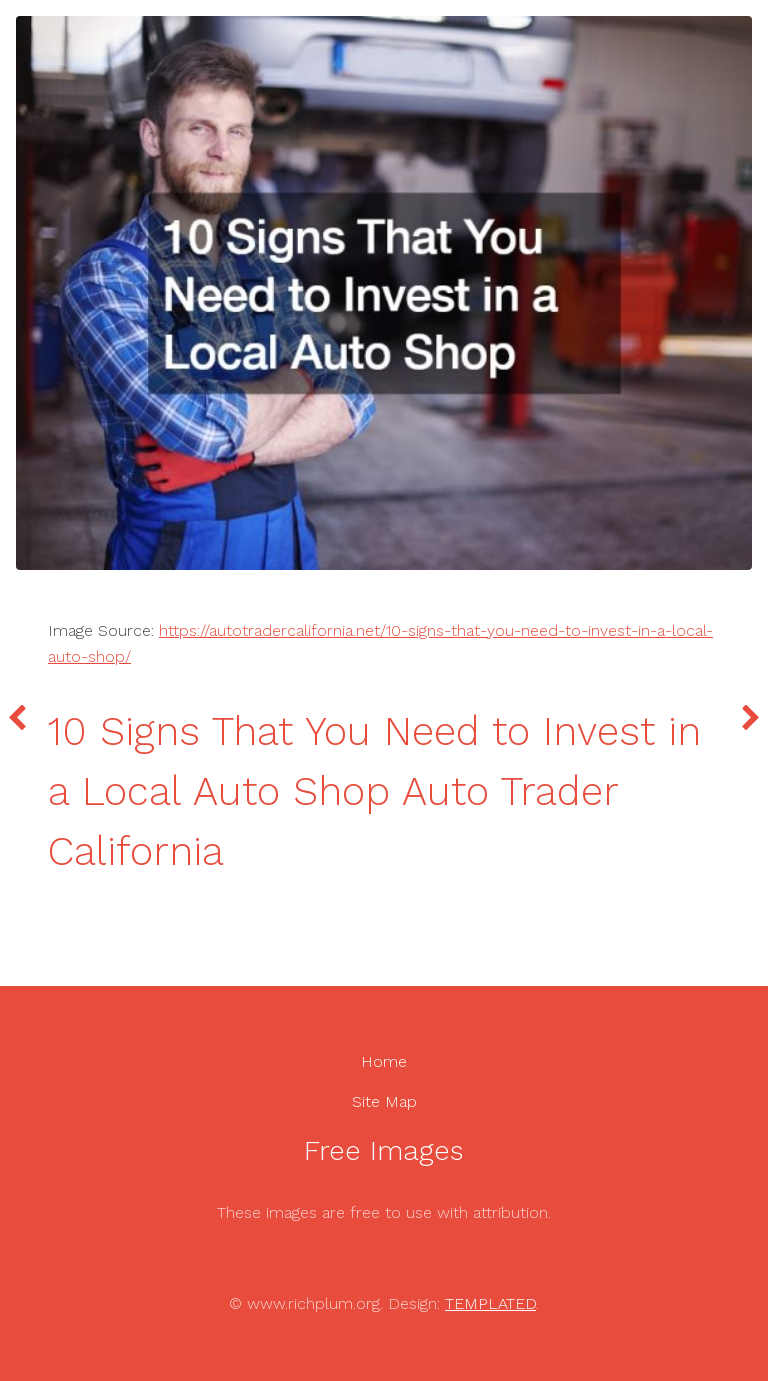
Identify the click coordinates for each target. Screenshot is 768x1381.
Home (384, 1061)
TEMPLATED (490, 1303)
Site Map (384, 1101)
